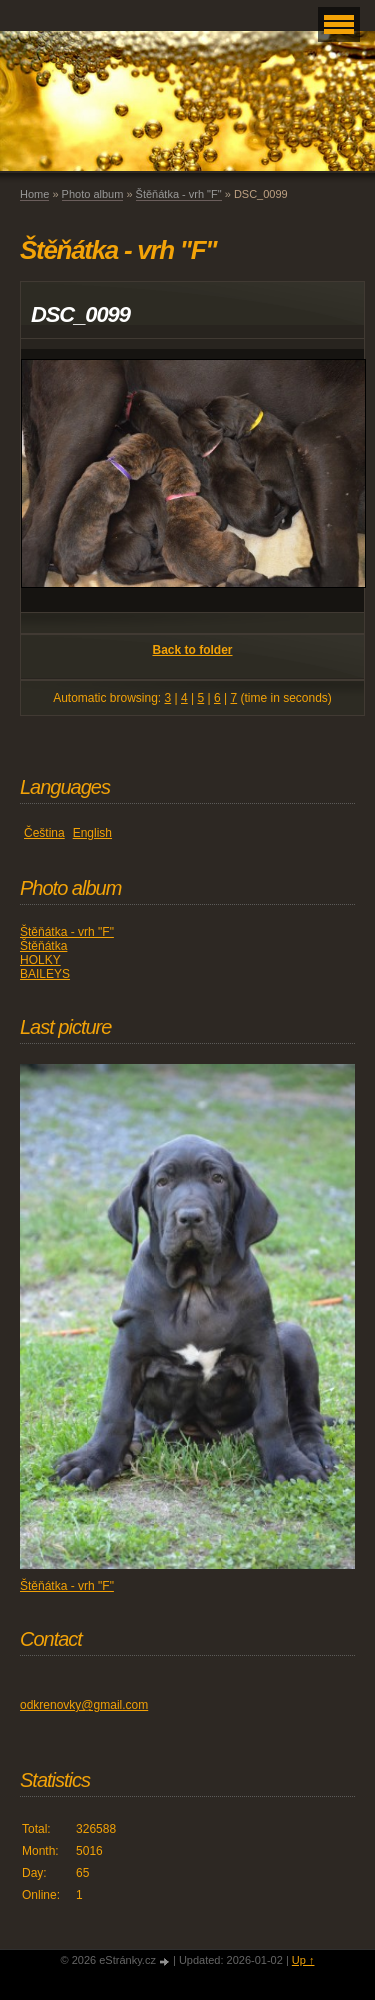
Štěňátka (43, 946)
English (92, 833)
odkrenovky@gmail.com (84, 1705)
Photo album (93, 194)
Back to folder (192, 650)
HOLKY (40, 960)
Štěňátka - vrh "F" (179, 194)
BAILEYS (45, 974)
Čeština (44, 833)
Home (34, 194)
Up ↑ (303, 1960)
